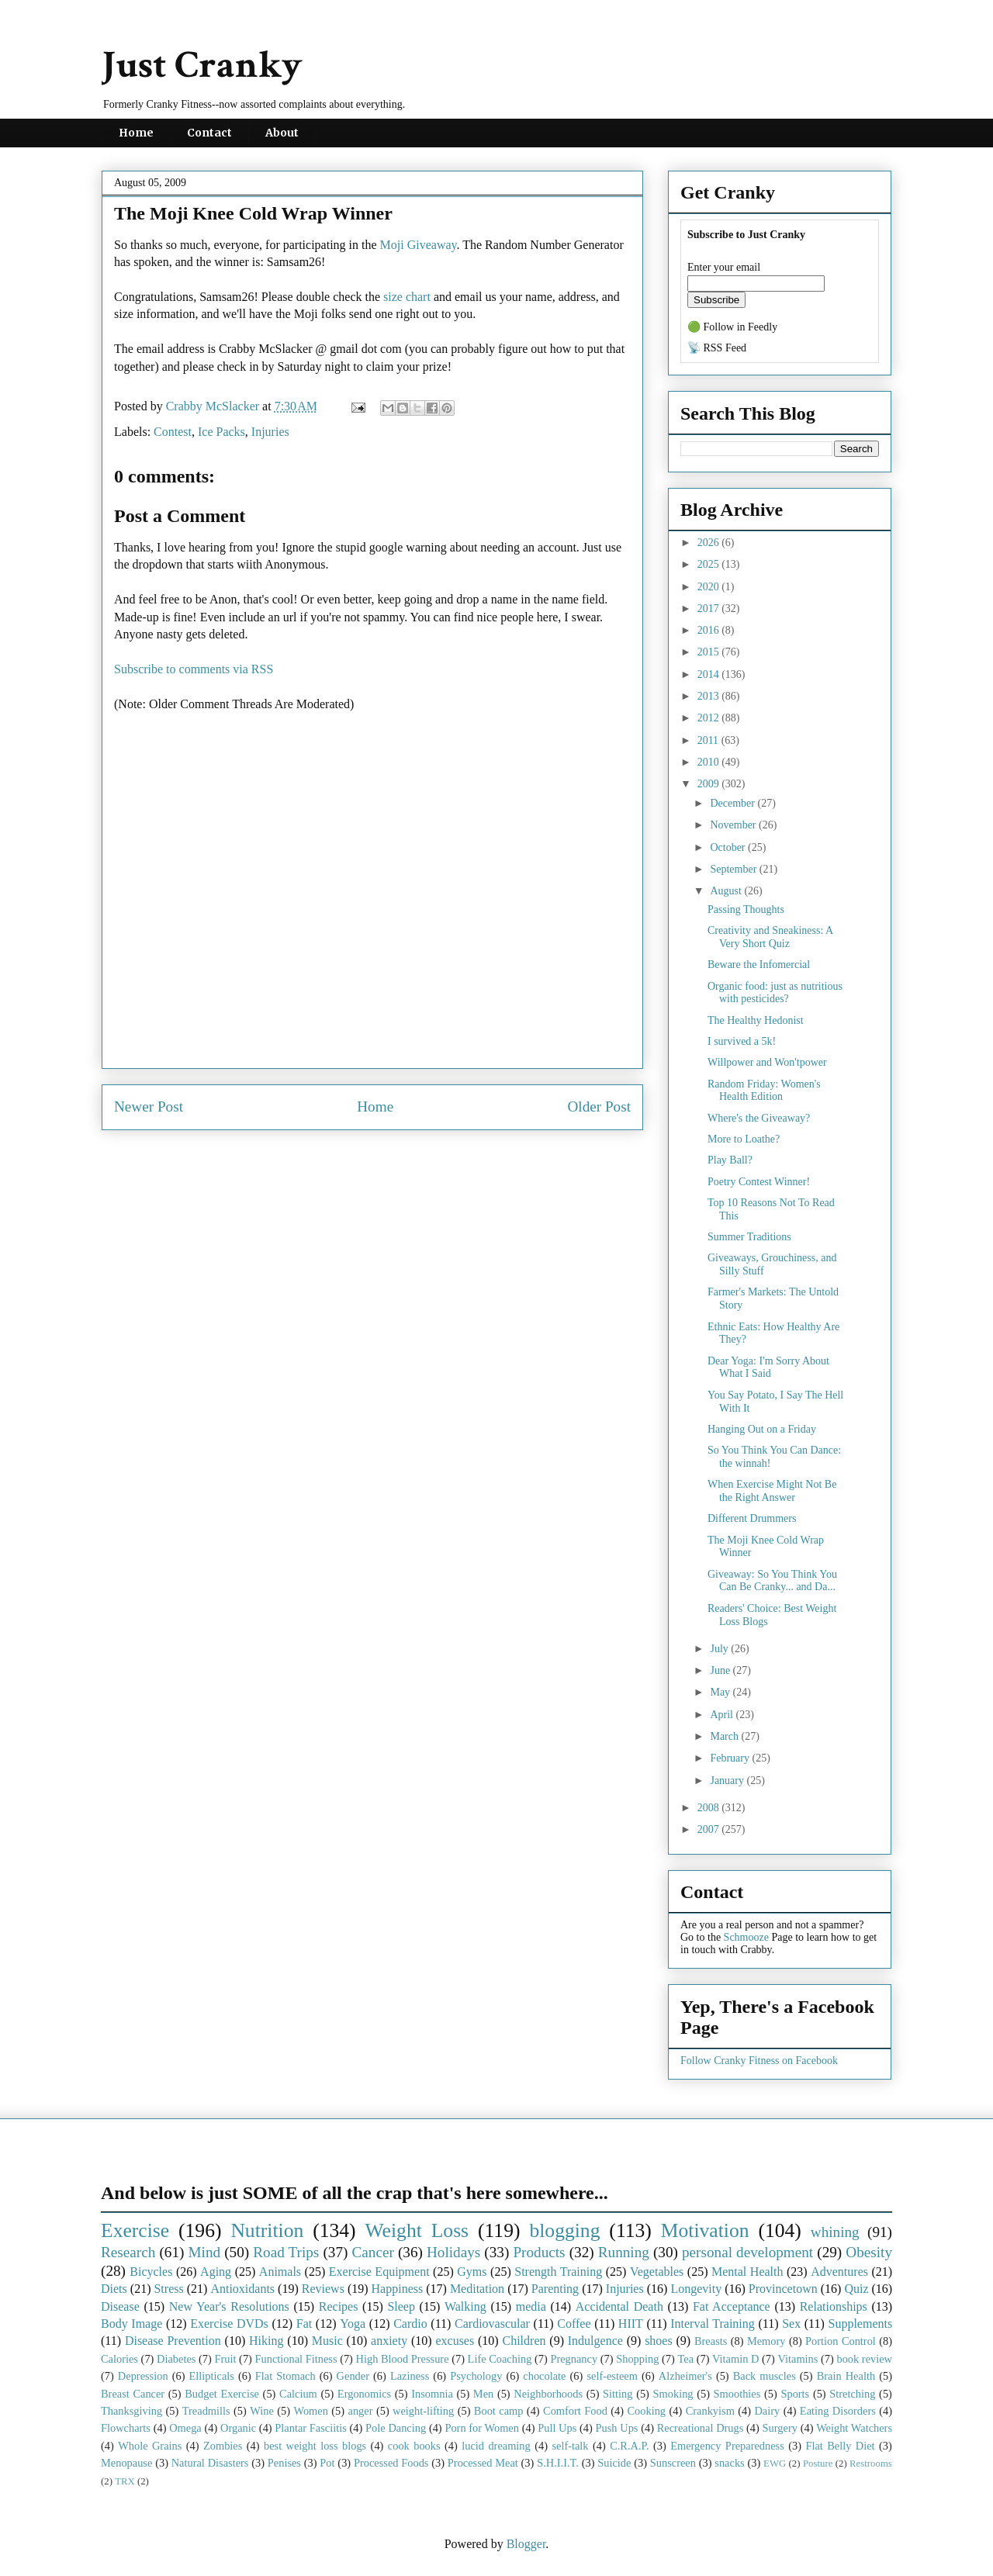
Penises (284, 2463)
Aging (215, 2271)
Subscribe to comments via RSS (193, 669)
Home (136, 133)
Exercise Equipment (379, 2271)
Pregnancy (573, 2359)
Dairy (767, 2411)
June (721, 1670)
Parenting (555, 2288)
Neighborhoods (548, 2394)
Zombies (222, 2445)
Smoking (673, 2394)
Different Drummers (752, 1518)
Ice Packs (221, 431)
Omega (185, 2428)
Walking (465, 2306)
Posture (817, 2463)
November (734, 825)
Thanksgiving (131, 2411)
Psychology (476, 2376)
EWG (774, 2463)
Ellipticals (211, 2376)
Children (523, 2340)
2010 (709, 762)
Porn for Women (482, 2428)
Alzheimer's (685, 2376)
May (721, 1692)
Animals (280, 2271)
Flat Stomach (285, 2376)
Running (623, 2252)
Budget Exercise (222, 2394)
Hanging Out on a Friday (762, 1429)
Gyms (471, 2271)
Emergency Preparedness (727, 2445)
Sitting (617, 2394)
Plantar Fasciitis (310, 2428)
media (531, 2306)
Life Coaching (500, 2359)
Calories (119, 2359)
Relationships (833, 2306)
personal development (747, 2252)
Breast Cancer (132, 2394)
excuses (454, 2340)
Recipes (338, 2306)
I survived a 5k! (742, 1041)
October (729, 847)
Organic (238, 2428)
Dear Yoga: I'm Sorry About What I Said (768, 1367)
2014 (709, 674)
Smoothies (737, 2394)
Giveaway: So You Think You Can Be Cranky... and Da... (772, 1580)
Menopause (126, 2463)
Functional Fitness (296, 2359)
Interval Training (712, 2323)
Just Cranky (202, 65)
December (733, 803)
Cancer (372, 2252)
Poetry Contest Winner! (759, 1182)
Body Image (131, 2323)
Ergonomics (364, 2394)
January (728, 1780)
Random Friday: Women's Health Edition (764, 1090)
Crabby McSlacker (214, 406)
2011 (709, 740)
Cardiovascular (492, 2323)
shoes (659, 2340)
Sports (794, 2394)
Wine (262, 2411)
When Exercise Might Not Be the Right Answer (772, 1490)
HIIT (630, 2323)
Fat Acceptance (731, 2306)
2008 (709, 1808)
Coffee (573, 2323)
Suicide (614, 2463)
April (722, 1714)
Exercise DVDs (229, 2323)
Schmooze (746, 1937)
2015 (709, 652)
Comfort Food (575, 2411)
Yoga (352, 2323)
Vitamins (797, 2359)
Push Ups (617, 2428)
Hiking (266, 2340)
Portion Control (840, 2341)
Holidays (453, 2252)
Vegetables (656, 2271)
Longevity (695, 2288)
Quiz (856, 2288)
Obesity (869, 2252)
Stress (168, 2288)
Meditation (477, 2288)
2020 (709, 587)
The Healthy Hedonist (756, 1020)
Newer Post (148, 1106)
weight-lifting (423, 2411)
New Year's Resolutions (229, 2306)
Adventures (839, 2271)
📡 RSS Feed (716, 348)
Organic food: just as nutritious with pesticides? (775, 992)
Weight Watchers (854, 2428)
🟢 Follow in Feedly (732, 327)
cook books (414, 2445)
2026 (709, 542)
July (720, 1649)
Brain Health (846, 2376)
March (725, 1736)
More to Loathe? (744, 1139)
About (282, 133)
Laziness (409, 2376)
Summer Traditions (749, 1237)
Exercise (135, 2230)
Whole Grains (150, 2445)
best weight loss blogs (315, 2445)
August (727, 891)
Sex (791, 2323)
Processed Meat (483, 2463)
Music (327, 2340)
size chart (407, 296)
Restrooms (870, 2463)
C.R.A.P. (629, 2445)
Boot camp (499, 2411)
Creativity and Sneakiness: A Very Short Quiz (770, 937)
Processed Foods (391, 2463)
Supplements (860, 2323)
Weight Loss (417, 2230)
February (731, 1758)
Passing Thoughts (746, 909)
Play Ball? (730, 1160)
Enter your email (723, 267)
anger (360, 2411)
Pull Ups (557, 2428)
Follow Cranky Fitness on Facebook (759, 2060)
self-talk (570, 2445)
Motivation (705, 2230)
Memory (766, 2341)
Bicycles (151, 2271)
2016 (709, 630)
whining (835, 2232)
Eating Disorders (838, 2411)
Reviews (323, 2288)
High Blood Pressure (402, 2359)
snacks (729, 2463)
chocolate (544, 2376)
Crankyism (710, 2411)
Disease (120, 2306)
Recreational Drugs (700, 2428)
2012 (709, 718)
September (734, 869)
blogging (564, 2230)
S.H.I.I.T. (558, 2463)
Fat (304, 2323)
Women (310, 2411)
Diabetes (176, 2359)
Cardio (410, 2323)
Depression (143, 2376)
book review (864, 2359)
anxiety (389, 2340)
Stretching (852, 2394)
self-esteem (612, 2376)
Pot (327, 2463)
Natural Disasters (210, 2463)
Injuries (270, 431)
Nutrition (266, 2230)
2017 (709, 608)
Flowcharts (126, 2428)
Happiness (398, 2288)
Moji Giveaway (418, 244)
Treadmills (206, 2411)
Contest (173, 431)
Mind (204, 2252)
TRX (125, 2481)
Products (539, 2252)
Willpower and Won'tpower (767, 1062)
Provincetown (783, 2288)
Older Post (599, 1106)
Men (483, 2394)
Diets (114, 2288)
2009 (709, 784)
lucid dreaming (496, 2445)
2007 (709, 1829)
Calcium (298, 2394)
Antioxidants (242, 2288)
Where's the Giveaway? (759, 1118)
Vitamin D (735, 2359)
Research (128, 2252)
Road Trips (286, 2252)
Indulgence (595, 2340)
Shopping (637, 2359)
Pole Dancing (395, 2428)
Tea (685, 2359)
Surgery (780, 2428)
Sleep (401, 2306)
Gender (353, 2376)
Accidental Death (619, 2306)
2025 (709, 564)
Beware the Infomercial (759, 964)
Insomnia (432, 2394)
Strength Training (558, 2271)
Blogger (526, 2543)
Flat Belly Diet (839, 2445)
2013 (709, 696)
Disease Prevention (173, 2340)
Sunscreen (673, 2463)
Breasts (710, 2341)
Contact (209, 133)
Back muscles (764, 2376)
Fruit (225, 2359)
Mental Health (747, 2271)
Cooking (646, 2411)
